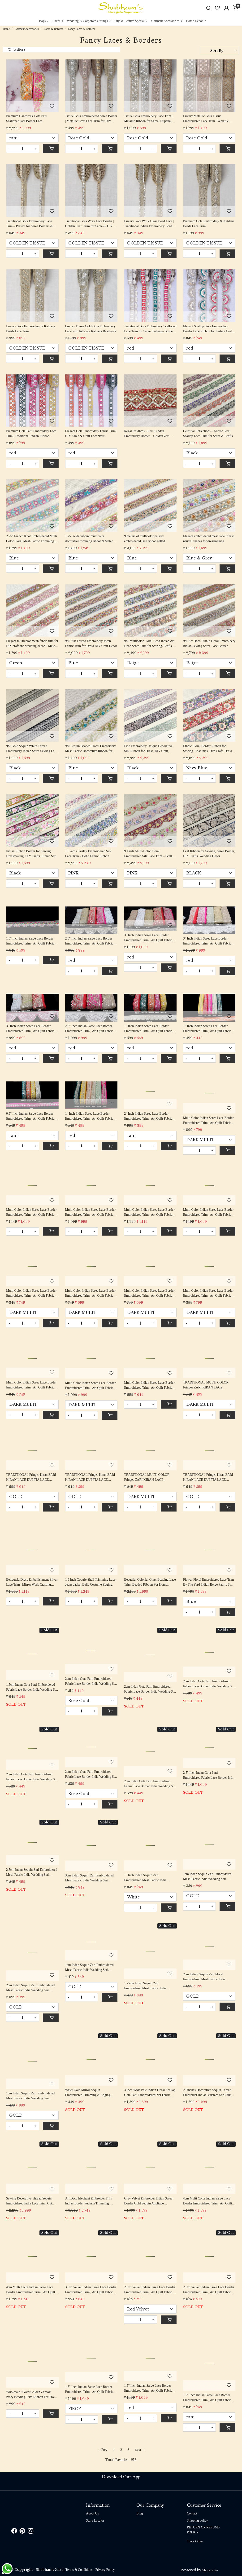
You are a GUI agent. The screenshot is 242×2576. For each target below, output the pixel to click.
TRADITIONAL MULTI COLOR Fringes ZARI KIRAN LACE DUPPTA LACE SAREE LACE (206, 1385)
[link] (208, 8)
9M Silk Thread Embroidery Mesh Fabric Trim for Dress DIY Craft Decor (91, 643)
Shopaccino (210, 2570)
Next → (140, 2450)
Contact (192, 2513)
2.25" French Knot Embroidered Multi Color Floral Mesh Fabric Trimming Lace (31, 539)
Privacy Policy (105, 2570)
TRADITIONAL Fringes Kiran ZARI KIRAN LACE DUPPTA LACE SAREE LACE (31, 1477)
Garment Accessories (166, 21)
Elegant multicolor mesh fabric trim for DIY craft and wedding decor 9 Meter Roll (32, 643)
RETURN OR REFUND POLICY (203, 2530)
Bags (43, 21)
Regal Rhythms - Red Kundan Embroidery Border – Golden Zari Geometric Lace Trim (146, 434)
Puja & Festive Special (130, 21)
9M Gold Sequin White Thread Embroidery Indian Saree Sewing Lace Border (31, 749)
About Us (92, 2513)
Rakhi (57, 21)
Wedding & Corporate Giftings (88, 21)
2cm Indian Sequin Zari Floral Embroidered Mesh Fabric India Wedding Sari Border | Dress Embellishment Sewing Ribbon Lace (207, 1977)
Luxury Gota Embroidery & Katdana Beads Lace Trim (30, 328)
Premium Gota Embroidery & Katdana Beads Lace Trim (208, 223)
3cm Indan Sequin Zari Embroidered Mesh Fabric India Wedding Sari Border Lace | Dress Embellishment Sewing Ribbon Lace (89, 1878)
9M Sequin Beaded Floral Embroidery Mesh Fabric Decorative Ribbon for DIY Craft (90, 749)
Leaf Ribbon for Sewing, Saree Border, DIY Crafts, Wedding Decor (209, 853)
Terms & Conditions (78, 2570)
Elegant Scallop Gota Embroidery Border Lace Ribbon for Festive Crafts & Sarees (208, 329)
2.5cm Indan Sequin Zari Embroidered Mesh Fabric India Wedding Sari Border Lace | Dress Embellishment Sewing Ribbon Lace (31, 1872)
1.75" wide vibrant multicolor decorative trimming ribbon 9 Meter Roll (89, 539)
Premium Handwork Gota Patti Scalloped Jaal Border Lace (26, 118)
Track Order (195, 2541)
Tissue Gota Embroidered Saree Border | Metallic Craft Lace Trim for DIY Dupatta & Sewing (91, 119)
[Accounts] (226, 8)
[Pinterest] (22, 2532)
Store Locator (95, 2520)
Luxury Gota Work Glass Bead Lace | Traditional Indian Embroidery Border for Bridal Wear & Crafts (149, 224)
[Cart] (51, 148)
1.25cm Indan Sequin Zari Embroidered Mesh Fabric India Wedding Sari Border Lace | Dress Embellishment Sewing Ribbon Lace (148, 1986)
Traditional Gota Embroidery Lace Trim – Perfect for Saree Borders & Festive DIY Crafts (29, 224)
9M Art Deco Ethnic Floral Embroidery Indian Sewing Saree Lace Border (209, 643)
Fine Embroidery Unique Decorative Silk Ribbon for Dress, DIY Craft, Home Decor (148, 749)
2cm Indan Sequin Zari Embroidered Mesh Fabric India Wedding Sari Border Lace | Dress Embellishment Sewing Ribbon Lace (30, 1988)
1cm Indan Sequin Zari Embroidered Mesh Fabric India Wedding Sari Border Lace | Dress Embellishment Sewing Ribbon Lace (207, 1876)
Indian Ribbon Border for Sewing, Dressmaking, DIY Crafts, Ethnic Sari (31, 853)
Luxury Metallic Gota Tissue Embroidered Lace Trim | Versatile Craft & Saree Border (206, 119)
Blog (139, 2513)
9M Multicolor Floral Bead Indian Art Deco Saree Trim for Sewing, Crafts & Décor (149, 643)
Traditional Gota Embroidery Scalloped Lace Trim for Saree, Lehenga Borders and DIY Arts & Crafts (150, 329)
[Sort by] (219, 50)
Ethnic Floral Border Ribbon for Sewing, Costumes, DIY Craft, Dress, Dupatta (208, 749)
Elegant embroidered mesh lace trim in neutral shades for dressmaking (208, 538)
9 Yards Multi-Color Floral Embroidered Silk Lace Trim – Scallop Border (149, 854)
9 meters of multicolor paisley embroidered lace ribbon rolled (144, 538)
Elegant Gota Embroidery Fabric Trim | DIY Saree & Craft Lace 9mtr (91, 433)
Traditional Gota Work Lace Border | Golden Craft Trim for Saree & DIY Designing (89, 224)
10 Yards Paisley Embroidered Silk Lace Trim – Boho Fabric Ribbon (88, 853)
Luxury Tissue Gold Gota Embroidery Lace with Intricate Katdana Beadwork (91, 328)
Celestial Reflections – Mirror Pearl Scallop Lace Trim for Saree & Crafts (208, 433)
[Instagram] (30, 2532)
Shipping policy (197, 2520)
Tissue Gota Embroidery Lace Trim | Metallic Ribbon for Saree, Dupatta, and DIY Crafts (148, 119)
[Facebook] (14, 2532)
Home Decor (196, 21)
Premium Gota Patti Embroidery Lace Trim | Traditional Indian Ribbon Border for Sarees (31, 434)
